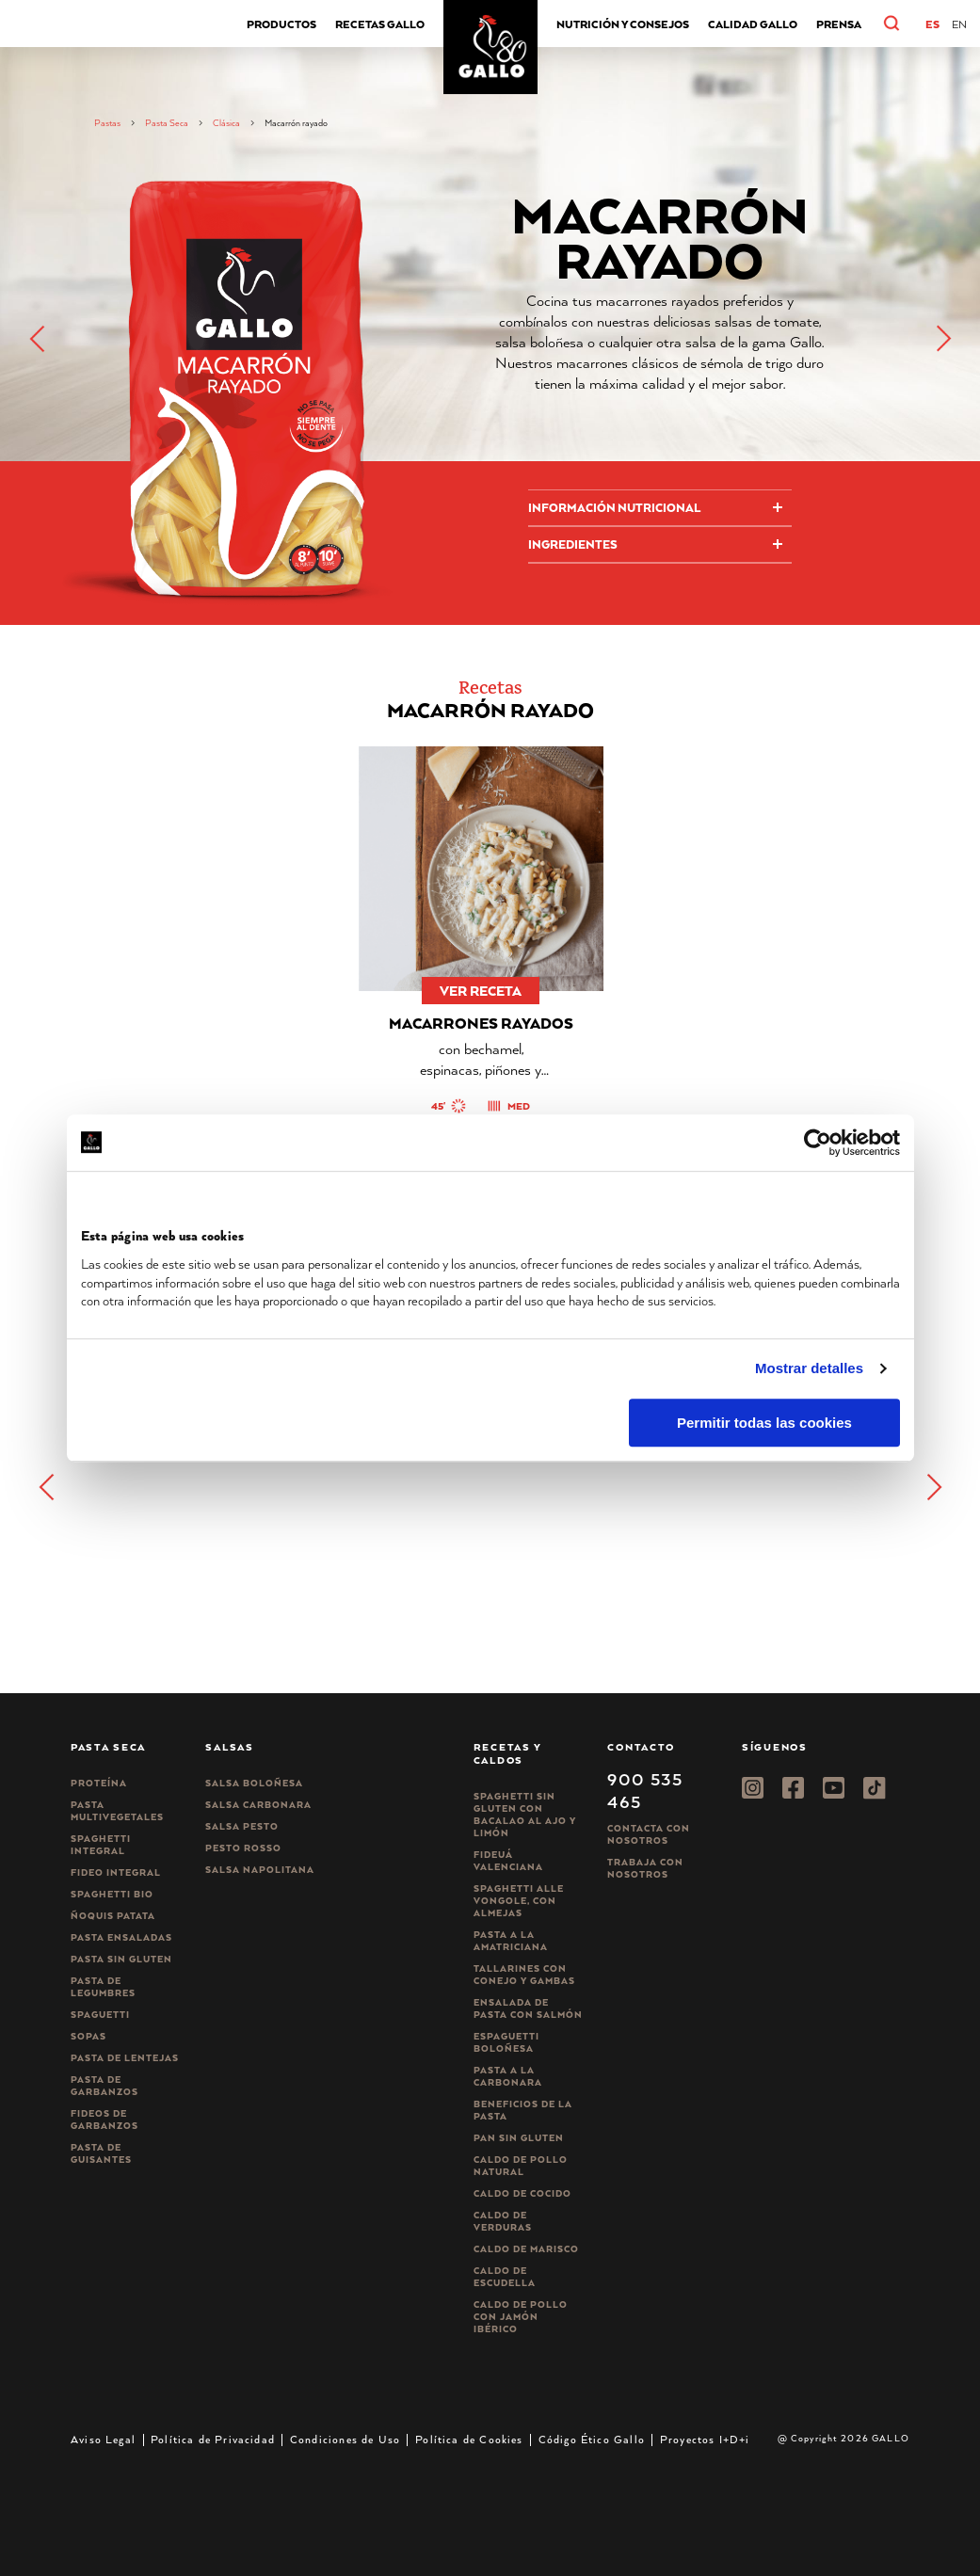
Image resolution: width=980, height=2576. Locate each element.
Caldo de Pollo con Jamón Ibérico (521, 2316)
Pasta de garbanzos (104, 2085)
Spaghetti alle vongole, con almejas (519, 1900)
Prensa (838, 24)
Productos (281, 24)
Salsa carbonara (258, 1805)
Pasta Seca (166, 123)
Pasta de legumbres (103, 1987)
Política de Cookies (468, 2439)
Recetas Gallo (380, 24)
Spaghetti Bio (112, 1894)
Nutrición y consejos (622, 24)
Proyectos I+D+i (705, 2439)
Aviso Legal (103, 2439)
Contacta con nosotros (648, 1834)
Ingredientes (573, 544)
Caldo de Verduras (503, 2221)
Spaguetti (100, 2014)
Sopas (88, 2036)
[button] (911, 23)
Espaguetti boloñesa (506, 2042)
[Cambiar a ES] (932, 24)
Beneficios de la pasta (523, 2110)
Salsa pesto (242, 1826)
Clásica (226, 123)
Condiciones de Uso (345, 2439)
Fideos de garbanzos (104, 2119)
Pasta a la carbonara (508, 2076)
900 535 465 (645, 1790)
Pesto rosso (243, 1848)
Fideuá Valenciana (508, 1860)
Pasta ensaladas (121, 1937)
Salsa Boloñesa (254, 1783)
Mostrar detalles (809, 1368)
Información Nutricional (614, 508)
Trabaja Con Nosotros (645, 1868)
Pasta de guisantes (101, 2153)
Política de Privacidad (213, 2439)
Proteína (99, 1783)
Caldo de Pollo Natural (521, 2165)
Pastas (107, 123)
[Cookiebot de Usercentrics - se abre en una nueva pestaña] (817, 1142)
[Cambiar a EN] (959, 24)
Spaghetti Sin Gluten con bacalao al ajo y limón (525, 1814)
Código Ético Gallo (591, 2439)
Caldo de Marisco (526, 2249)
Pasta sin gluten (121, 1959)
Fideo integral (116, 1872)
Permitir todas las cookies (764, 1423)
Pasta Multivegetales (117, 1811)
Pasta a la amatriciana (511, 1940)
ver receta (481, 991)
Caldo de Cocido (522, 2193)
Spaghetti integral (101, 1844)
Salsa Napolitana (259, 1870)
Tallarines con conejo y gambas (524, 1974)
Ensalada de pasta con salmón (528, 2008)
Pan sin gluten (519, 2138)
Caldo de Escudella (505, 2276)
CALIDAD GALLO (752, 24)
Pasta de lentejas (125, 2058)
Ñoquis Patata (113, 1916)
